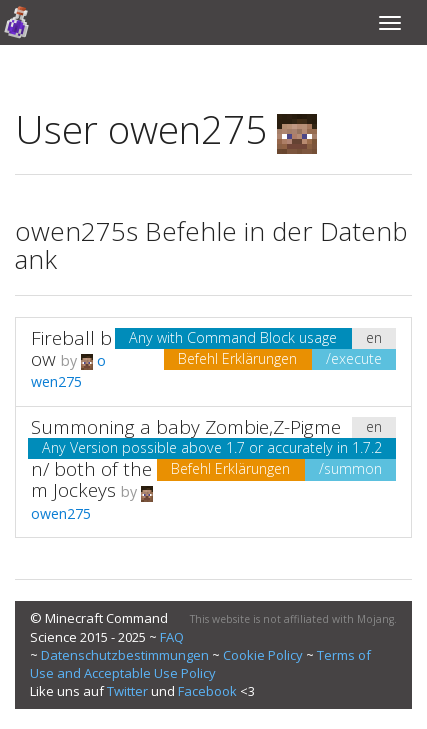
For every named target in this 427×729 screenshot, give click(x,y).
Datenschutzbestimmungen (125, 655)
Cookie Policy (263, 655)
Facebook (207, 691)
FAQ (172, 637)
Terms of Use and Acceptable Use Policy (200, 664)
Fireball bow (71, 348)
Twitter (127, 691)
